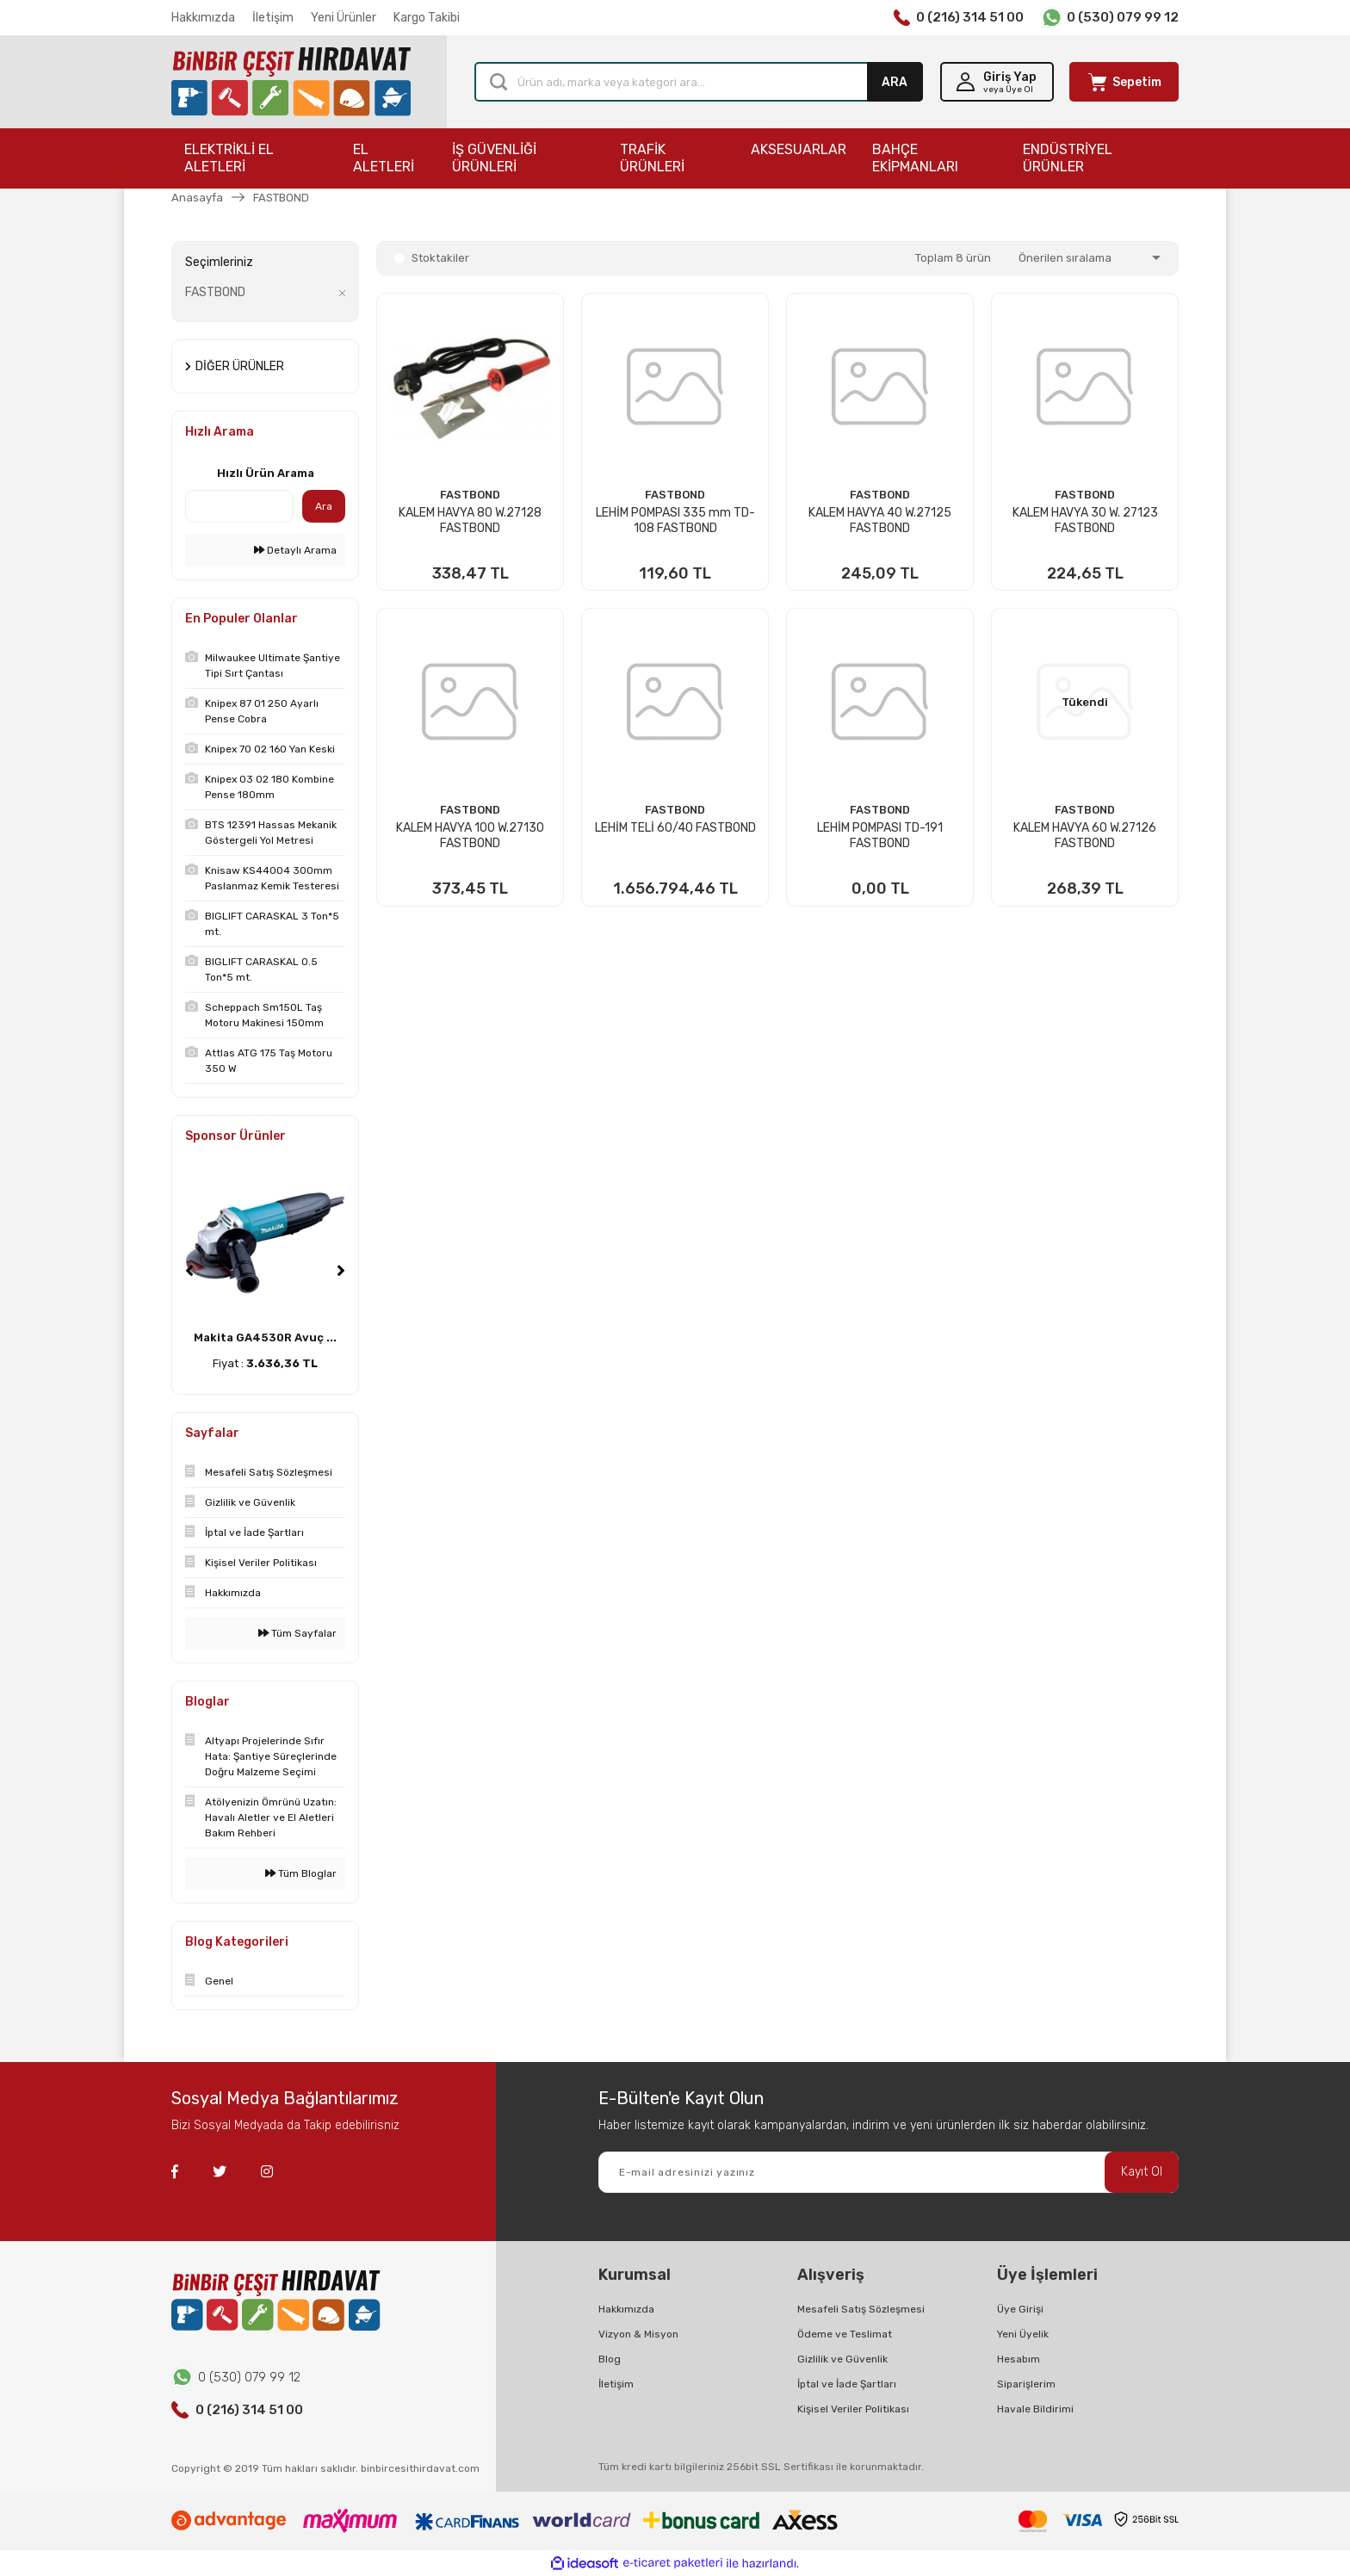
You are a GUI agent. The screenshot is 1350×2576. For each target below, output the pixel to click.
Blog (609, 2359)
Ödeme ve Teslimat (844, 2334)
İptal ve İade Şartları (846, 2384)
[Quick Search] (239, 506)
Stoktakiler (440, 257)
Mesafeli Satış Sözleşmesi (861, 2309)
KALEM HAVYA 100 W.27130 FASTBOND (470, 835)
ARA (894, 82)
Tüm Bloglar (301, 1873)
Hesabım (1018, 2359)
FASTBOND (281, 197)
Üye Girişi (1020, 2309)
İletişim (273, 17)
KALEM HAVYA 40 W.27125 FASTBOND (879, 520)
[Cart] (1124, 82)
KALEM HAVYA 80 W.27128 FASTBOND (470, 520)
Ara (323, 506)
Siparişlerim (1026, 2384)
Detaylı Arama (295, 550)
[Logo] (291, 82)
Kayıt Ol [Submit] (1141, 2171)
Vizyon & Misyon (638, 2334)
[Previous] (189, 1270)
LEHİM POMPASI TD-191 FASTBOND (880, 835)
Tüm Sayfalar (297, 1633)
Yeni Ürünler (343, 17)
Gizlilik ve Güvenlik (842, 2359)
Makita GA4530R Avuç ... (265, 1337)
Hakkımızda (203, 17)
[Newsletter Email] (888, 2172)
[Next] (341, 1270)
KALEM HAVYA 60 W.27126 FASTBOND (1084, 835)
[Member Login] (997, 82)
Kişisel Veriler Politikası (853, 2409)
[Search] (698, 82)
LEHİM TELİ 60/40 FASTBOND (675, 827)
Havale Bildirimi (1035, 2409)
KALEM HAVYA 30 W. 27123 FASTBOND (1085, 520)
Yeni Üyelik (1023, 2334)
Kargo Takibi (426, 17)
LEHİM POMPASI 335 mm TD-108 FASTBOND (675, 520)
